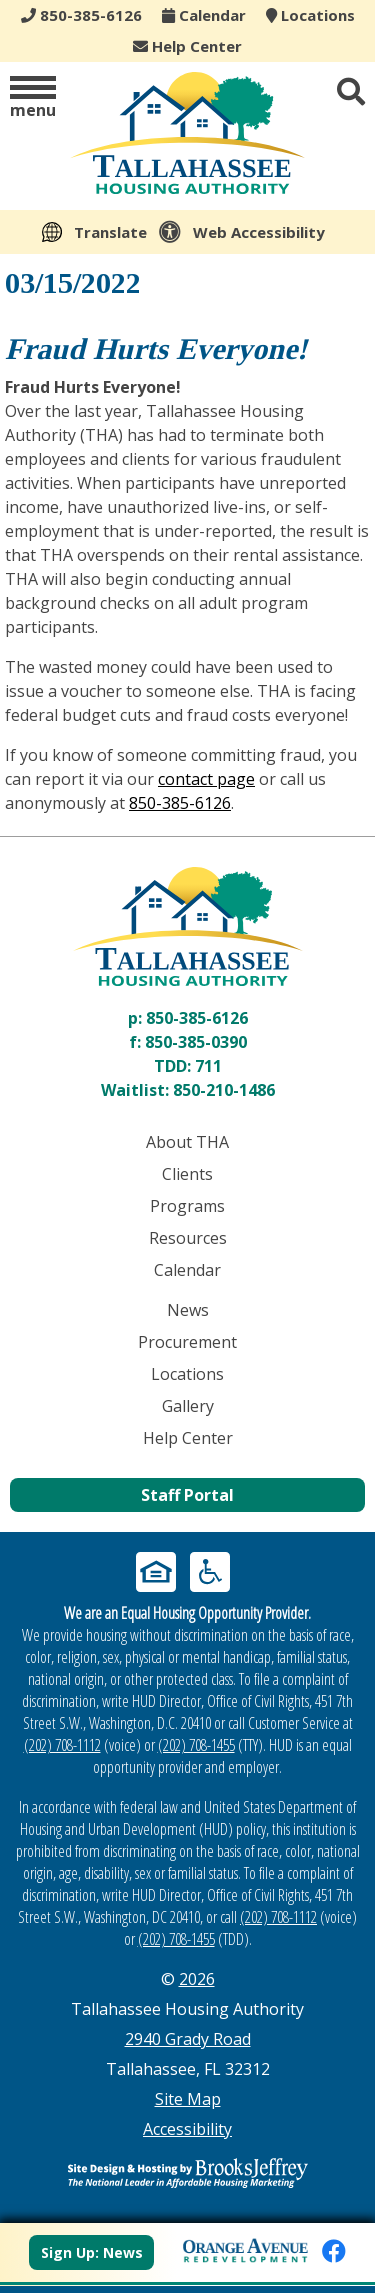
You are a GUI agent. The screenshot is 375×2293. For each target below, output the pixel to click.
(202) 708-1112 (62, 1745)
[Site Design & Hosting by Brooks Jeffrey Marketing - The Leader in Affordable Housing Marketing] (187, 2173)
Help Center (187, 46)
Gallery (188, 1406)
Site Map (188, 2099)
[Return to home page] (187, 926)
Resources (188, 1238)
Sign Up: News (92, 2252)
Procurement (187, 1342)
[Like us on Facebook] (334, 2250)
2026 (197, 1979)
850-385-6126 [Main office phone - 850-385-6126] (81, 15)
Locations (310, 15)
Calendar (204, 15)
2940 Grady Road (188, 2039)
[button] (33, 98)
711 (208, 1066)
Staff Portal (187, 1495)
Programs (187, 1206)
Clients (187, 1174)
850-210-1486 (224, 1090)
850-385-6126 (180, 803)
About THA (187, 1142)
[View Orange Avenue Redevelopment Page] (245, 2247)
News (188, 1310)
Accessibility (187, 2129)
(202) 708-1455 (196, 1745)
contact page (206, 779)
